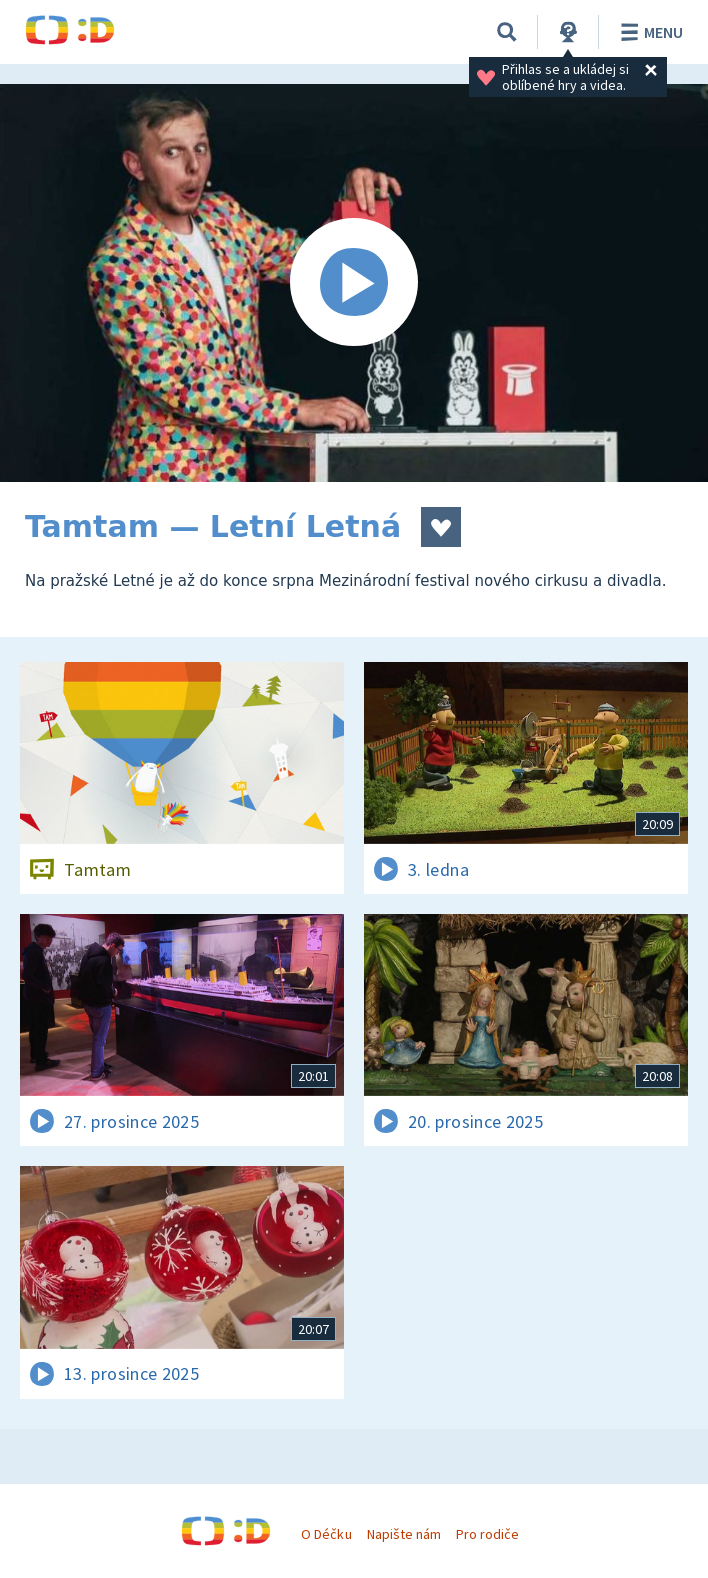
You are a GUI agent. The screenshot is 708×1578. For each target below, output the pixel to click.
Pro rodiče (487, 1534)
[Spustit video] (354, 283)
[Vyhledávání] (507, 32)
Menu (648, 32)
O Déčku (326, 1534)
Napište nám (404, 1534)
